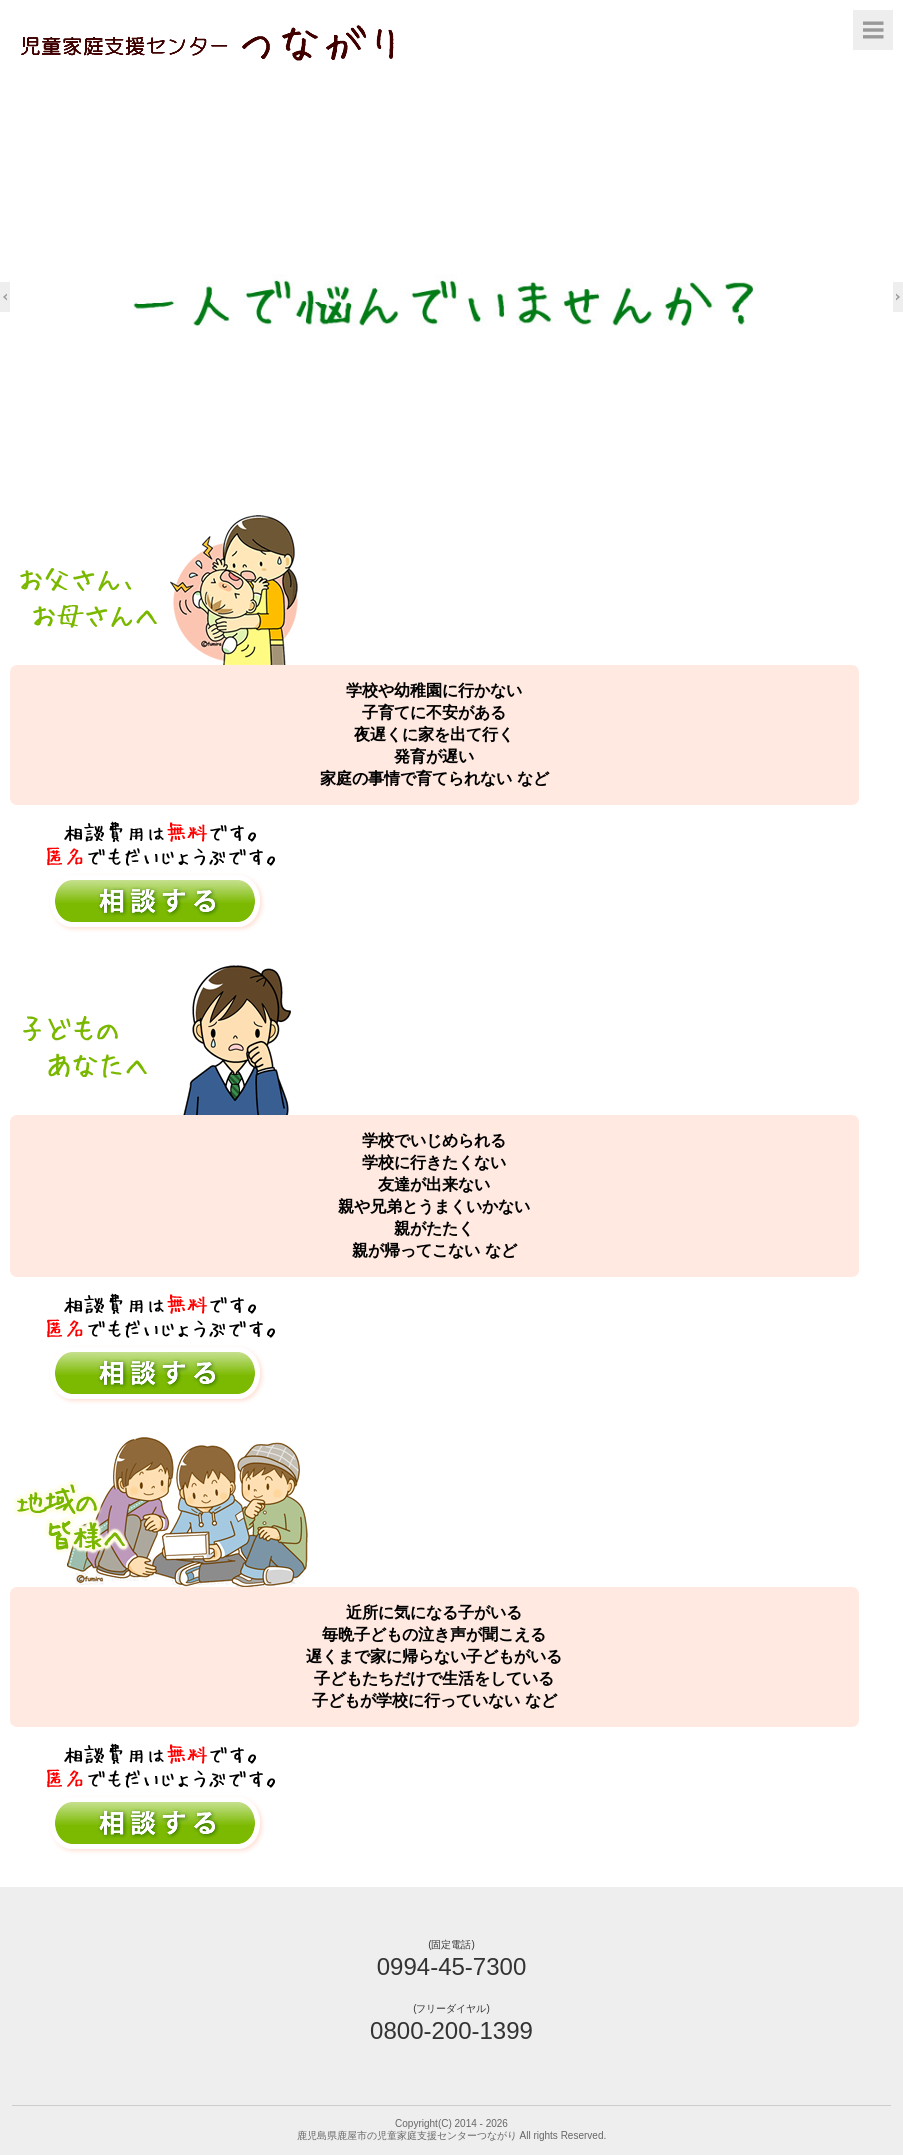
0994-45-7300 (451, 1966)
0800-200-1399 (451, 2030)
